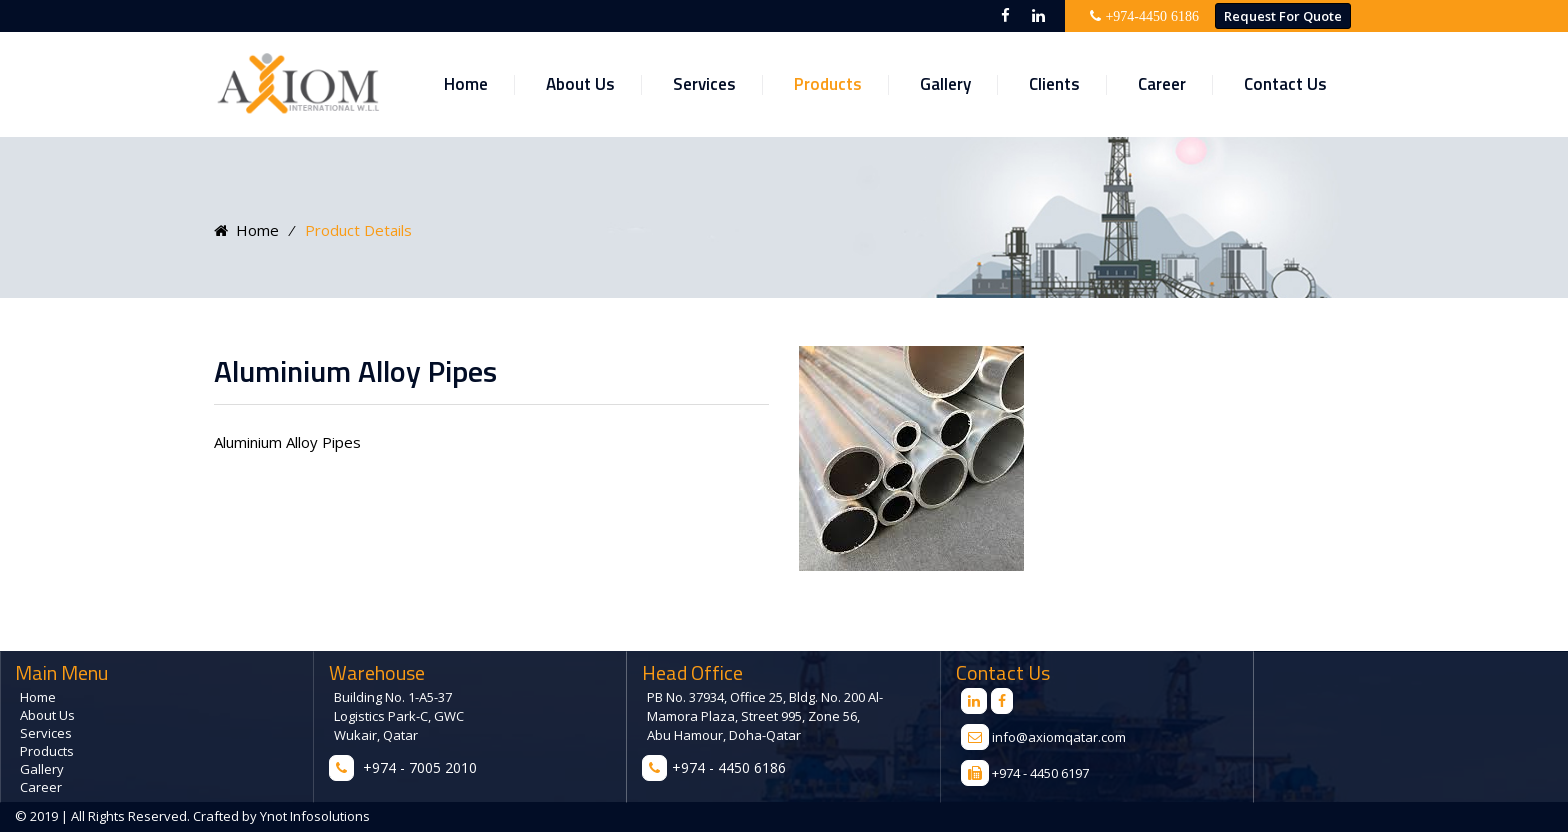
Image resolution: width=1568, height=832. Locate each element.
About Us (580, 84)
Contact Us (1285, 84)
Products (828, 84)
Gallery (945, 84)
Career (1162, 84)
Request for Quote (1283, 16)
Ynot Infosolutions (313, 816)
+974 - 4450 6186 (729, 767)
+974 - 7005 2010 (420, 767)
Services (704, 84)
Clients (1054, 84)
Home (466, 84)
